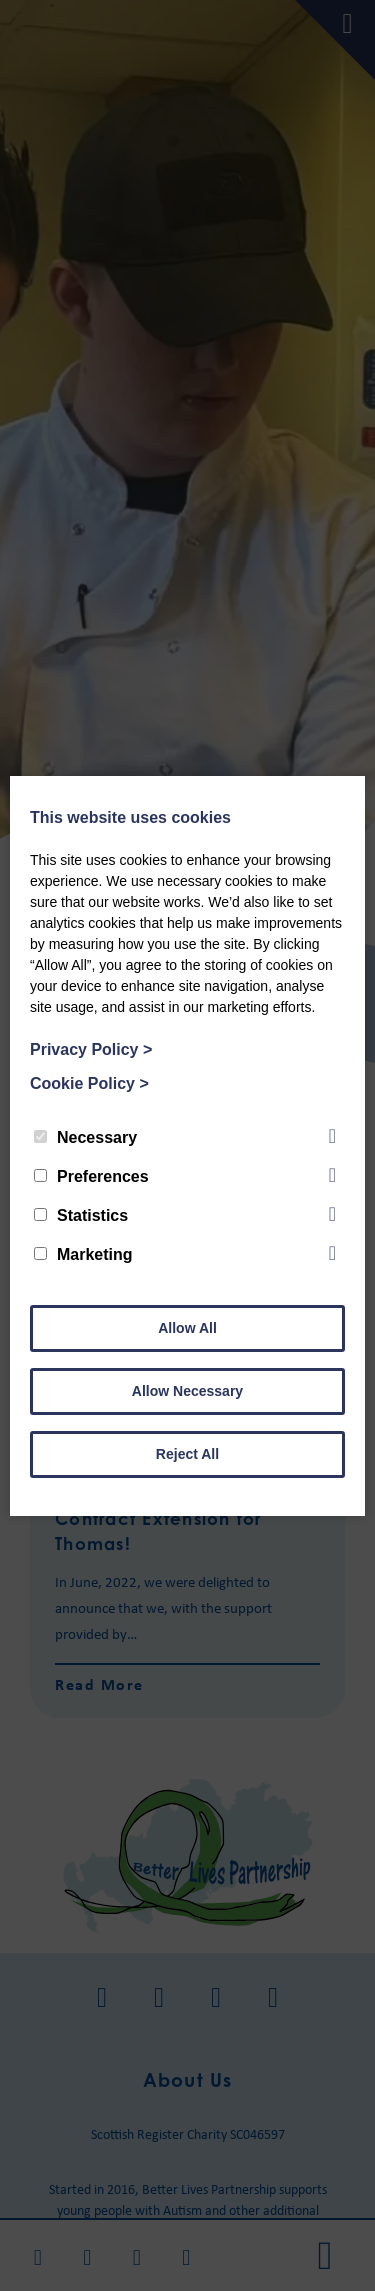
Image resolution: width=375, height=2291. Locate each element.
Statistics (81, 1215)
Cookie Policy (89, 1083)
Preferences (91, 1176)
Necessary (85, 1137)
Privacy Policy (91, 1049)
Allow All (187, 1328)
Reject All (187, 1454)
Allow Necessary (187, 1391)
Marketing (83, 1254)
